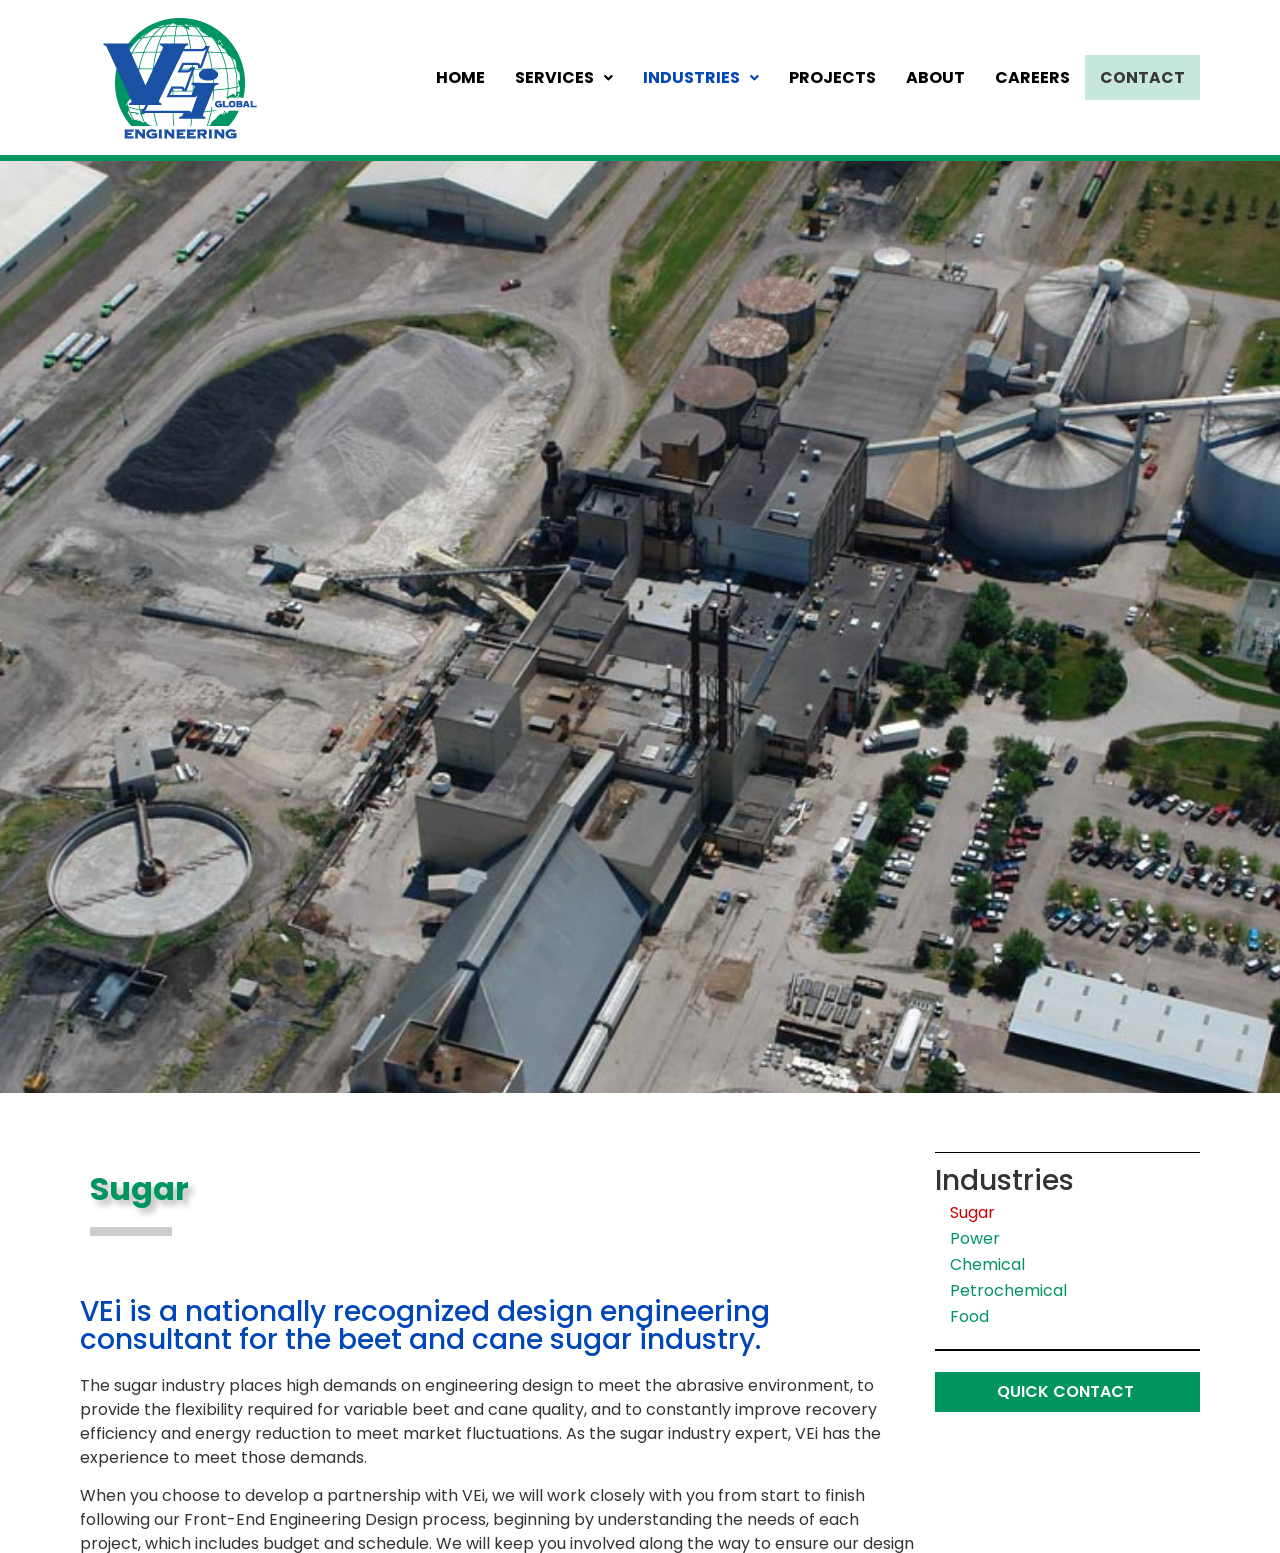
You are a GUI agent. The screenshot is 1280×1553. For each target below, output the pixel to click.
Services (570, 77)
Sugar (972, 1212)
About (941, 77)
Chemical (987, 1264)
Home (466, 77)
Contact (1145, 77)
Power (975, 1238)
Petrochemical (1008, 1290)
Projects (838, 77)
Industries (707, 77)
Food (969, 1316)
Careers (1038, 77)
